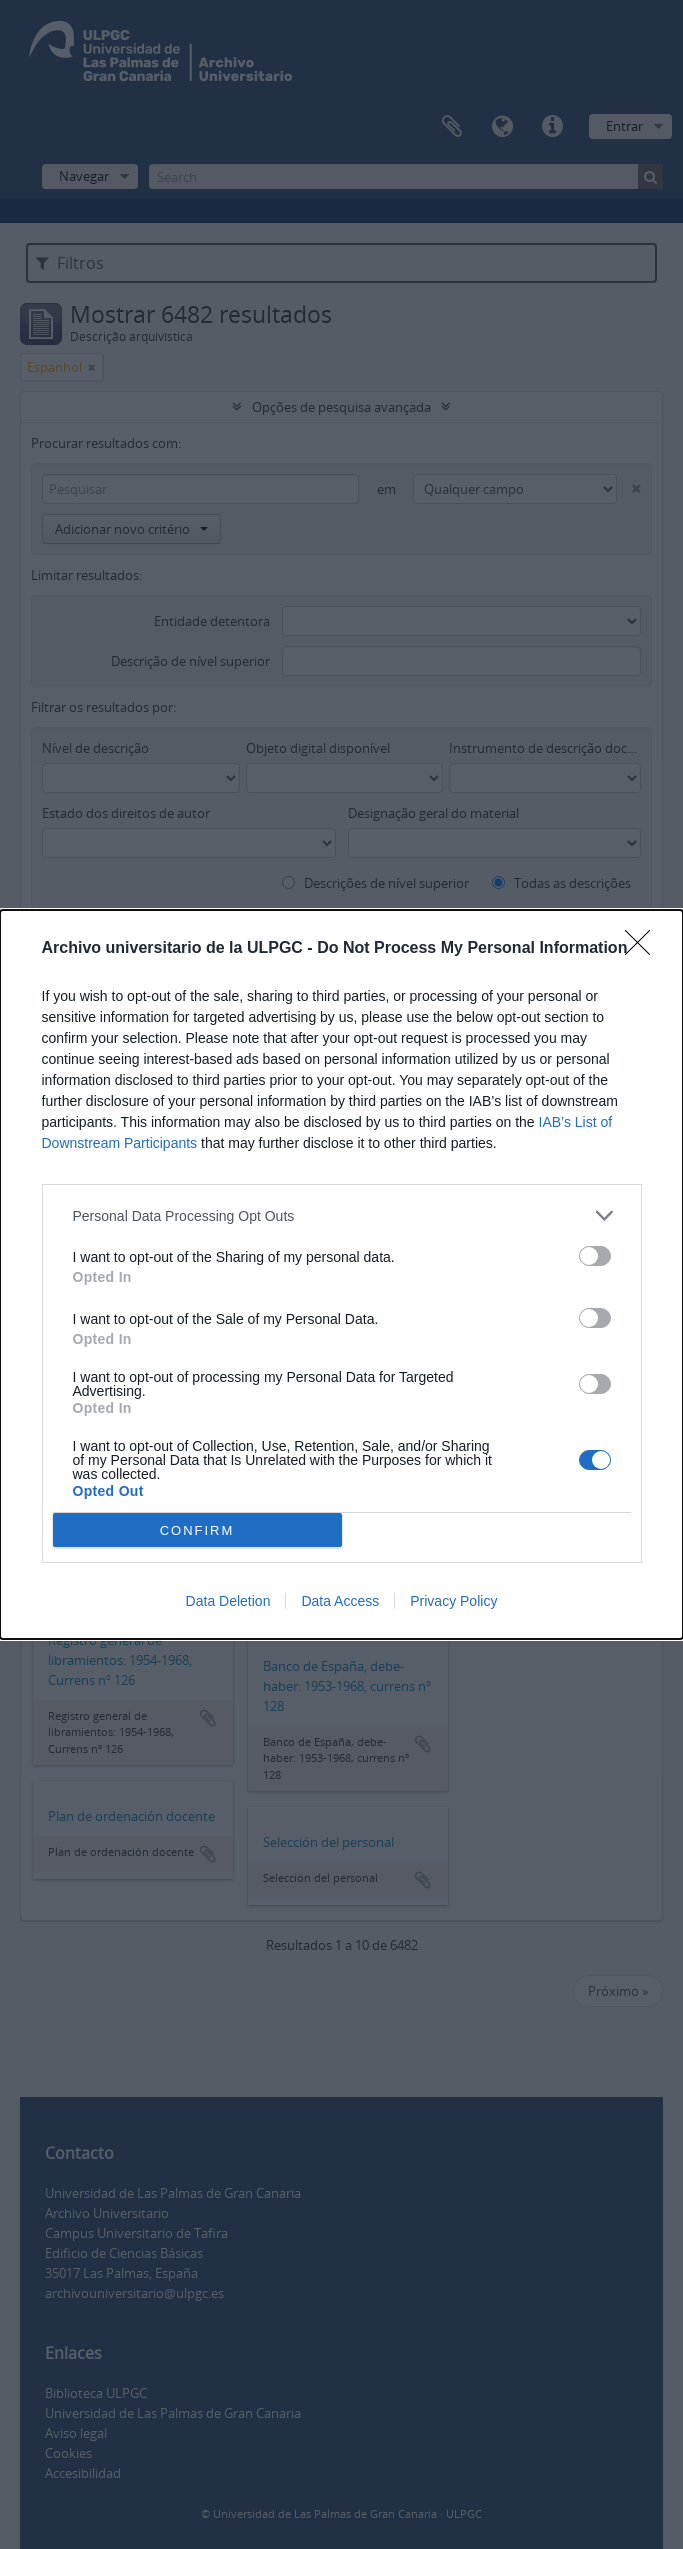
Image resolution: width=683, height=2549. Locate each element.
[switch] (595, 1256)
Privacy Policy (453, 1601)
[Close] (644, 949)
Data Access (340, 1601)
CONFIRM (197, 1529)
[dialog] (341, 1274)
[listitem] (342, 1215)
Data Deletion (228, 1601)
